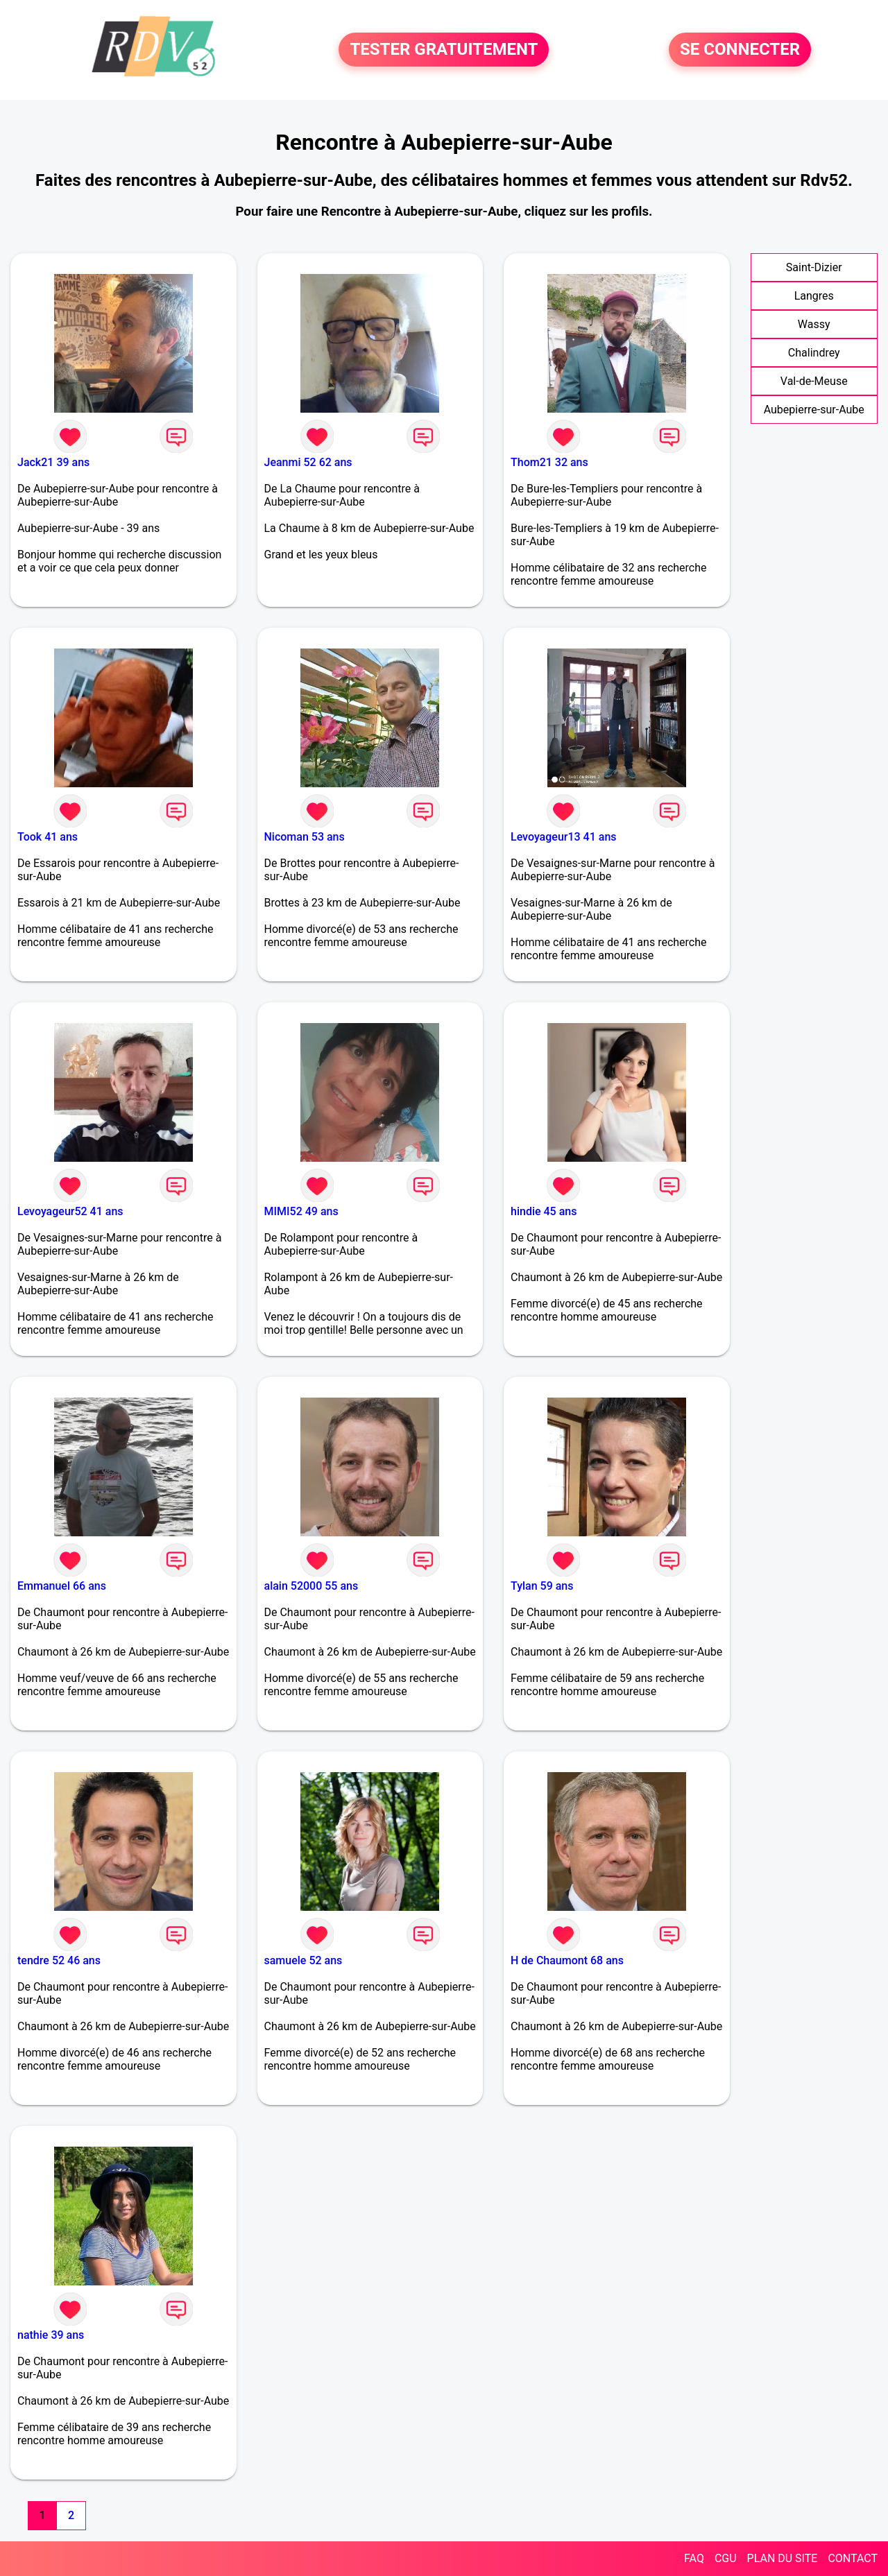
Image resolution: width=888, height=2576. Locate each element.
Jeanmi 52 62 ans (308, 462)
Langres (814, 295)
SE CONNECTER (740, 50)
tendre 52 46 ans (59, 1960)
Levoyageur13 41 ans (564, 836)
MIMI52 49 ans (301, 1211)
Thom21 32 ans (549, 462)
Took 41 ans (47, 836)
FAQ (694, 2558)
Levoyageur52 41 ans (70, 1211)
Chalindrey (814, 352)
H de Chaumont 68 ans (567, 1960)
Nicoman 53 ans (304, 836)
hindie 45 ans (544, 1211)
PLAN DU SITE (782, 2558)
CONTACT (853, 2558)
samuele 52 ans (303, 1960)
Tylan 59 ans (542, 1585)
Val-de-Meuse (814, 381)
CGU (726, 2558)
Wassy (814, 324)
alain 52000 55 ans (311, 1585)
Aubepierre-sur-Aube (814, 409)
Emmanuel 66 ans (61, 1585)
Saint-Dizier (814, 267)
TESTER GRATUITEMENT (444, 50)
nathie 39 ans (50, 2335)
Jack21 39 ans (53, 462)
